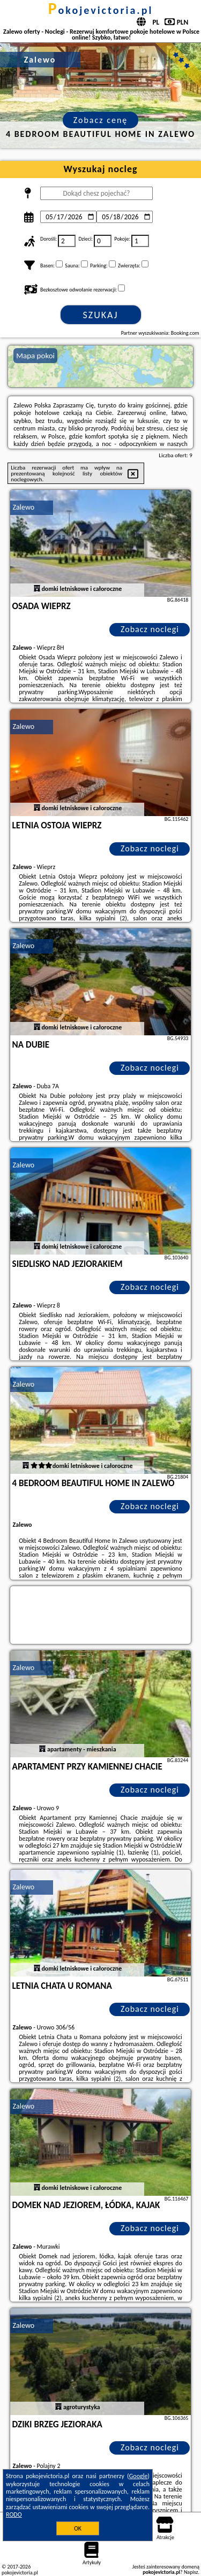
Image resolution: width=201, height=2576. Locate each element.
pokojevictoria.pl (100, 10)
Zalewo (24, 507)
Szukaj (100, 315)
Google (138, 2476)
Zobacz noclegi (150, 629)
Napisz (191, 2572)
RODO (14, 2514)
